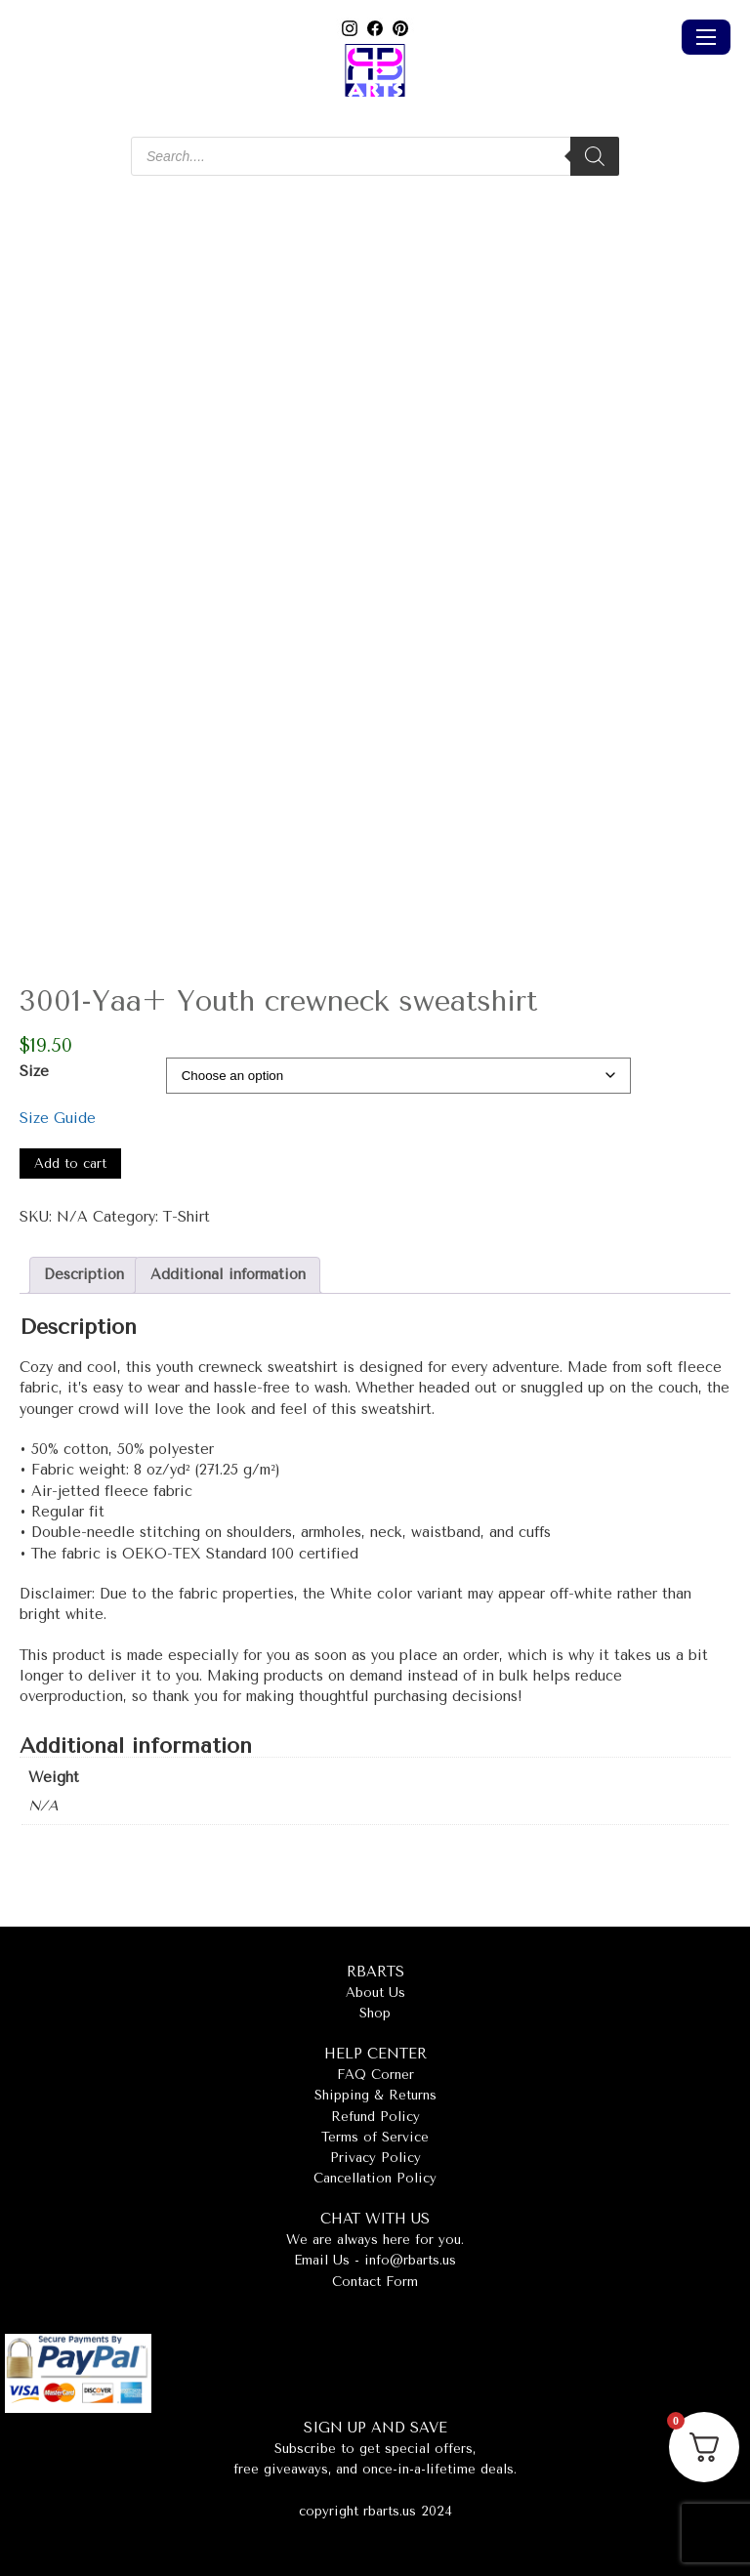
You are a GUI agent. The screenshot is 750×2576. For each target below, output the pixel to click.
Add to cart (70, 1163)
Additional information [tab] (228, 1275)
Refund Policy (375, 2116)
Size (34, 1071)
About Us (375, 1992)
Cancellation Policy (375, 2178)
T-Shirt (186, 1217)
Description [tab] (84, 1275)
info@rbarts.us (410, 2260)
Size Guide (58, 1118)
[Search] (594, 156)
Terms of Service (375, 2137)
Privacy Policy (375, 2157)
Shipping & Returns (375, 2095)
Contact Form (375, 2281)
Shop (375, 2013)
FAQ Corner (375, 2074)
